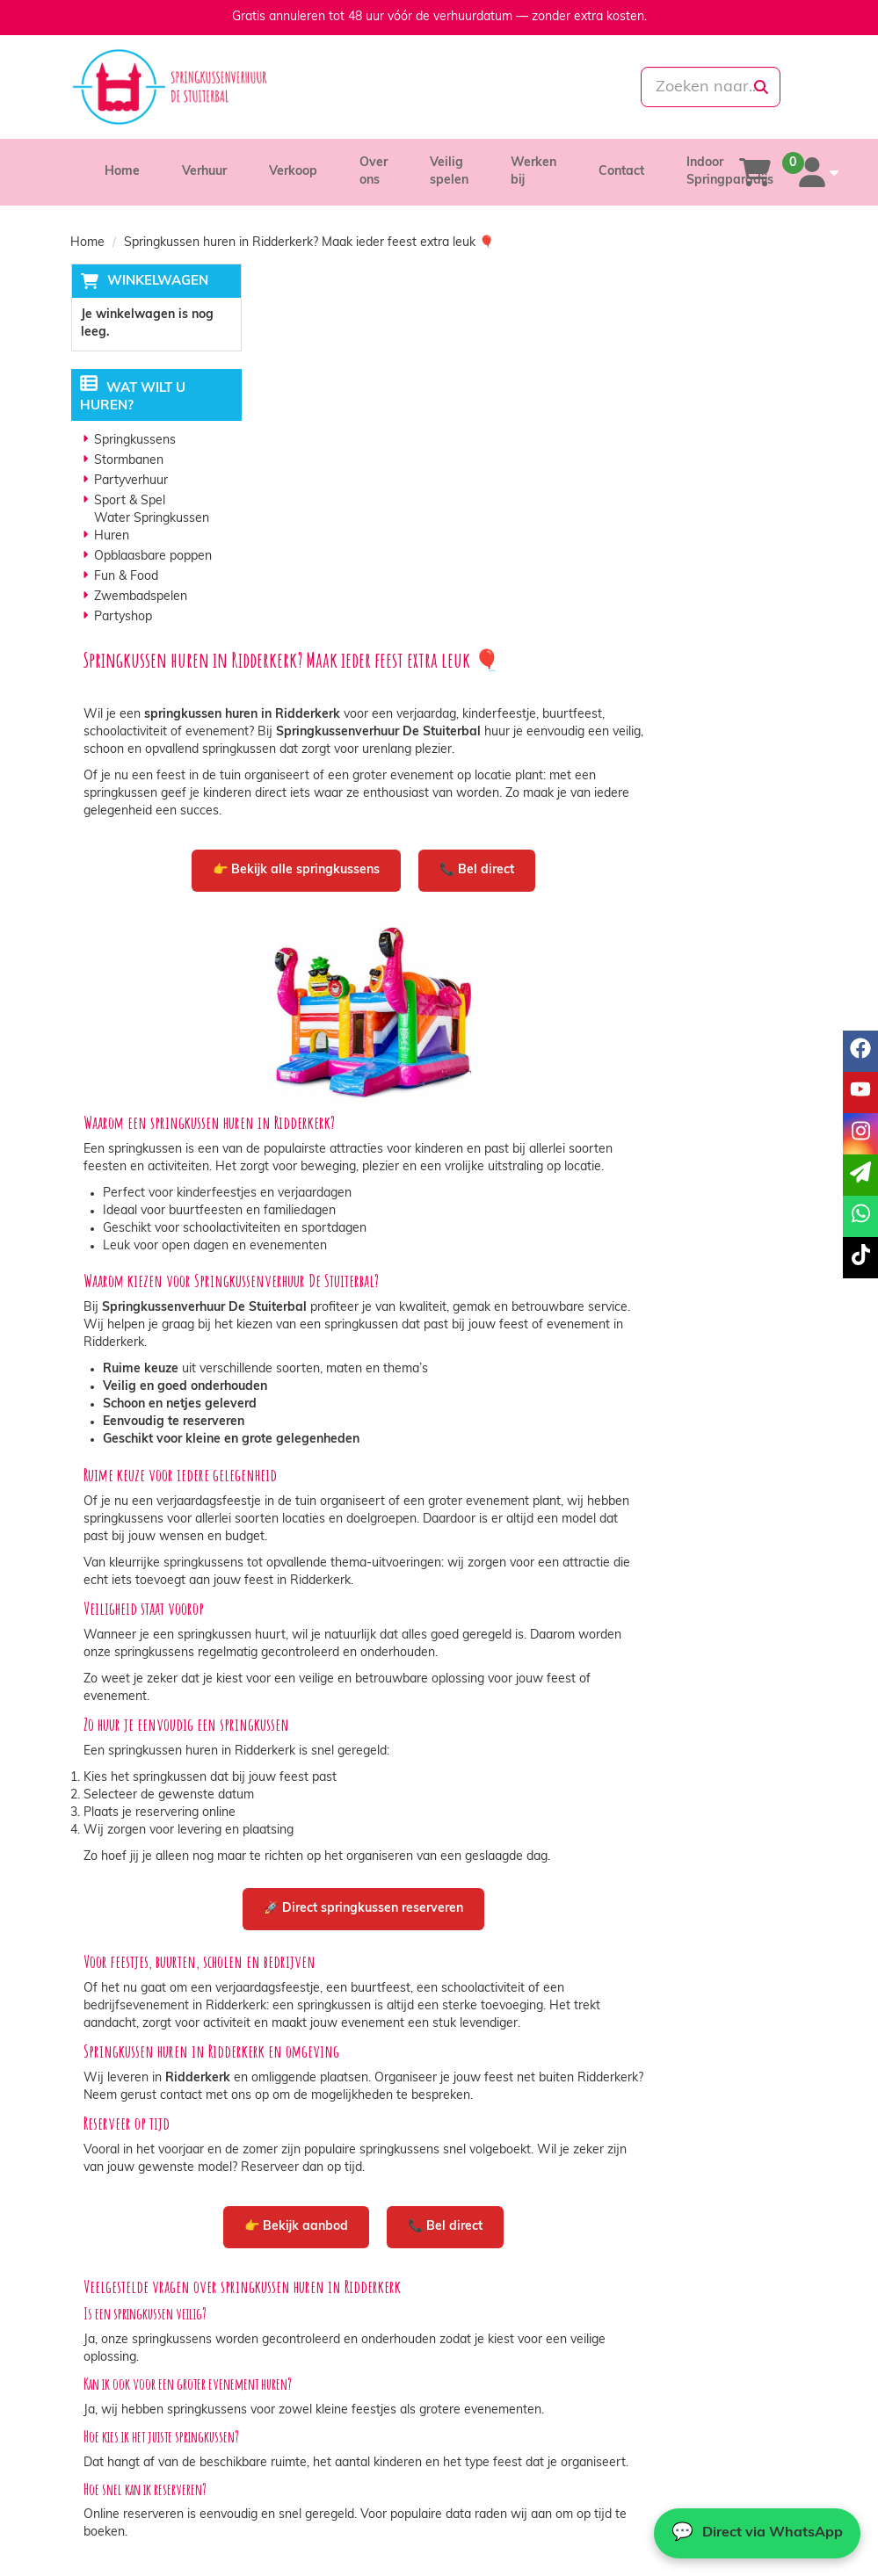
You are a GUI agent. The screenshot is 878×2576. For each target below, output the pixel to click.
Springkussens (135, 441)
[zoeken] (760, 87)
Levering (488, 2332)
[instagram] (860, 1133)
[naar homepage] (184, 87)
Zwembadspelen (140, 597)
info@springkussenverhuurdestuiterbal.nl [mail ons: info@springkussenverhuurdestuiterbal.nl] (188, 2363)
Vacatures (301, 2367)
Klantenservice (696, 2332)
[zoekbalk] (693, 87)
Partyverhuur (131, 481)
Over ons (297, 2332)
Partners (297, 2349)
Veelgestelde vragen (712, 2367)
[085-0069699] (377, 87)
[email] (860, 1175)
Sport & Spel (129, 502)
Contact (621, 171)
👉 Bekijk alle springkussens (471, 489)
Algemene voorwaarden (531, 2367)
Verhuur (204, 171)
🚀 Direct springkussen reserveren (538, 1531)
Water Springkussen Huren (151, 528)
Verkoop (293, 171)
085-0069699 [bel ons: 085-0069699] (133, 2334)
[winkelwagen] (755, 172)
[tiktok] (860, 1257)
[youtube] (860, 1092)
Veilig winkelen (506, 2349)
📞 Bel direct (651, 489)
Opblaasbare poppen (153, 557)
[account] (814, 172)
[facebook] (860, 1051)
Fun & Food (126, 577)
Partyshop (123, 618)
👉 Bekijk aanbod (471, 1849)
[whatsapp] (498, 87)
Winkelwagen (156, 281)
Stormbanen (128, 461)
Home (122, 171)
